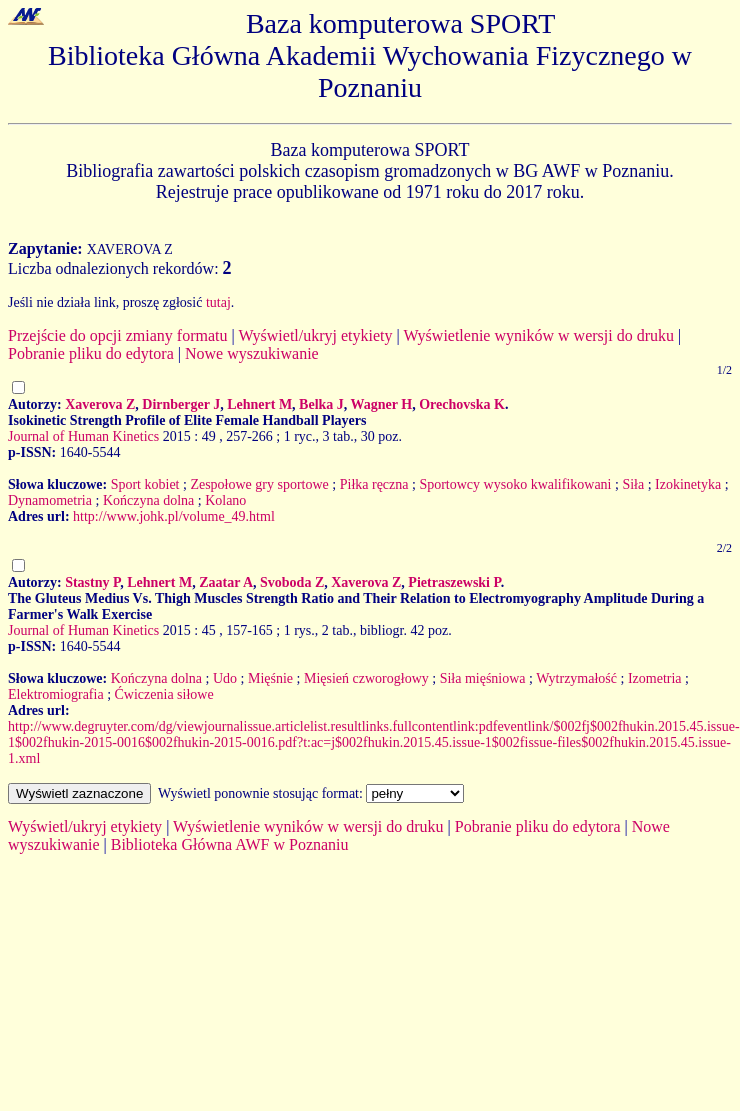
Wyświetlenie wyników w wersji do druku (538, 335)
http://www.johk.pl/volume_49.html (174, 516)
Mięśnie (270, 678)
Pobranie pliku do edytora (91, 353)
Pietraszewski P (454, 582)
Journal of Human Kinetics (83, 436)
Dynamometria (50, 500)
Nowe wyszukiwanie (252, 353)
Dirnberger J (181, 404)
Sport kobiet (145, 484)
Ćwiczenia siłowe (164, 694)
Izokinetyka (688, 484)
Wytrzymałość (576, 678)
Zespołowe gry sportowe (259, 484)
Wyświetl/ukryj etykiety (315, 335)
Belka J (321, 404)
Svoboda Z (292, 582)
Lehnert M (259, 404)
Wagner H (382, 404)
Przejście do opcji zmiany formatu (117, 335)
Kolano (225, 500)
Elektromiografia (56, 694)
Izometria (655, 678)
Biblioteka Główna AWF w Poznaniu (230, 844)
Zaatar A (226, 582)
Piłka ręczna (374, 484)
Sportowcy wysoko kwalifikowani (515, 484)
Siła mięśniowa (483, 678)
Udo (225, 678)
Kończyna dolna (148, 500)
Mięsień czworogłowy (366, 678)
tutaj (218, 302)
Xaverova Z (100, 404)
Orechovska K (462, 404)
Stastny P (92, 582)
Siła (633, 484)
